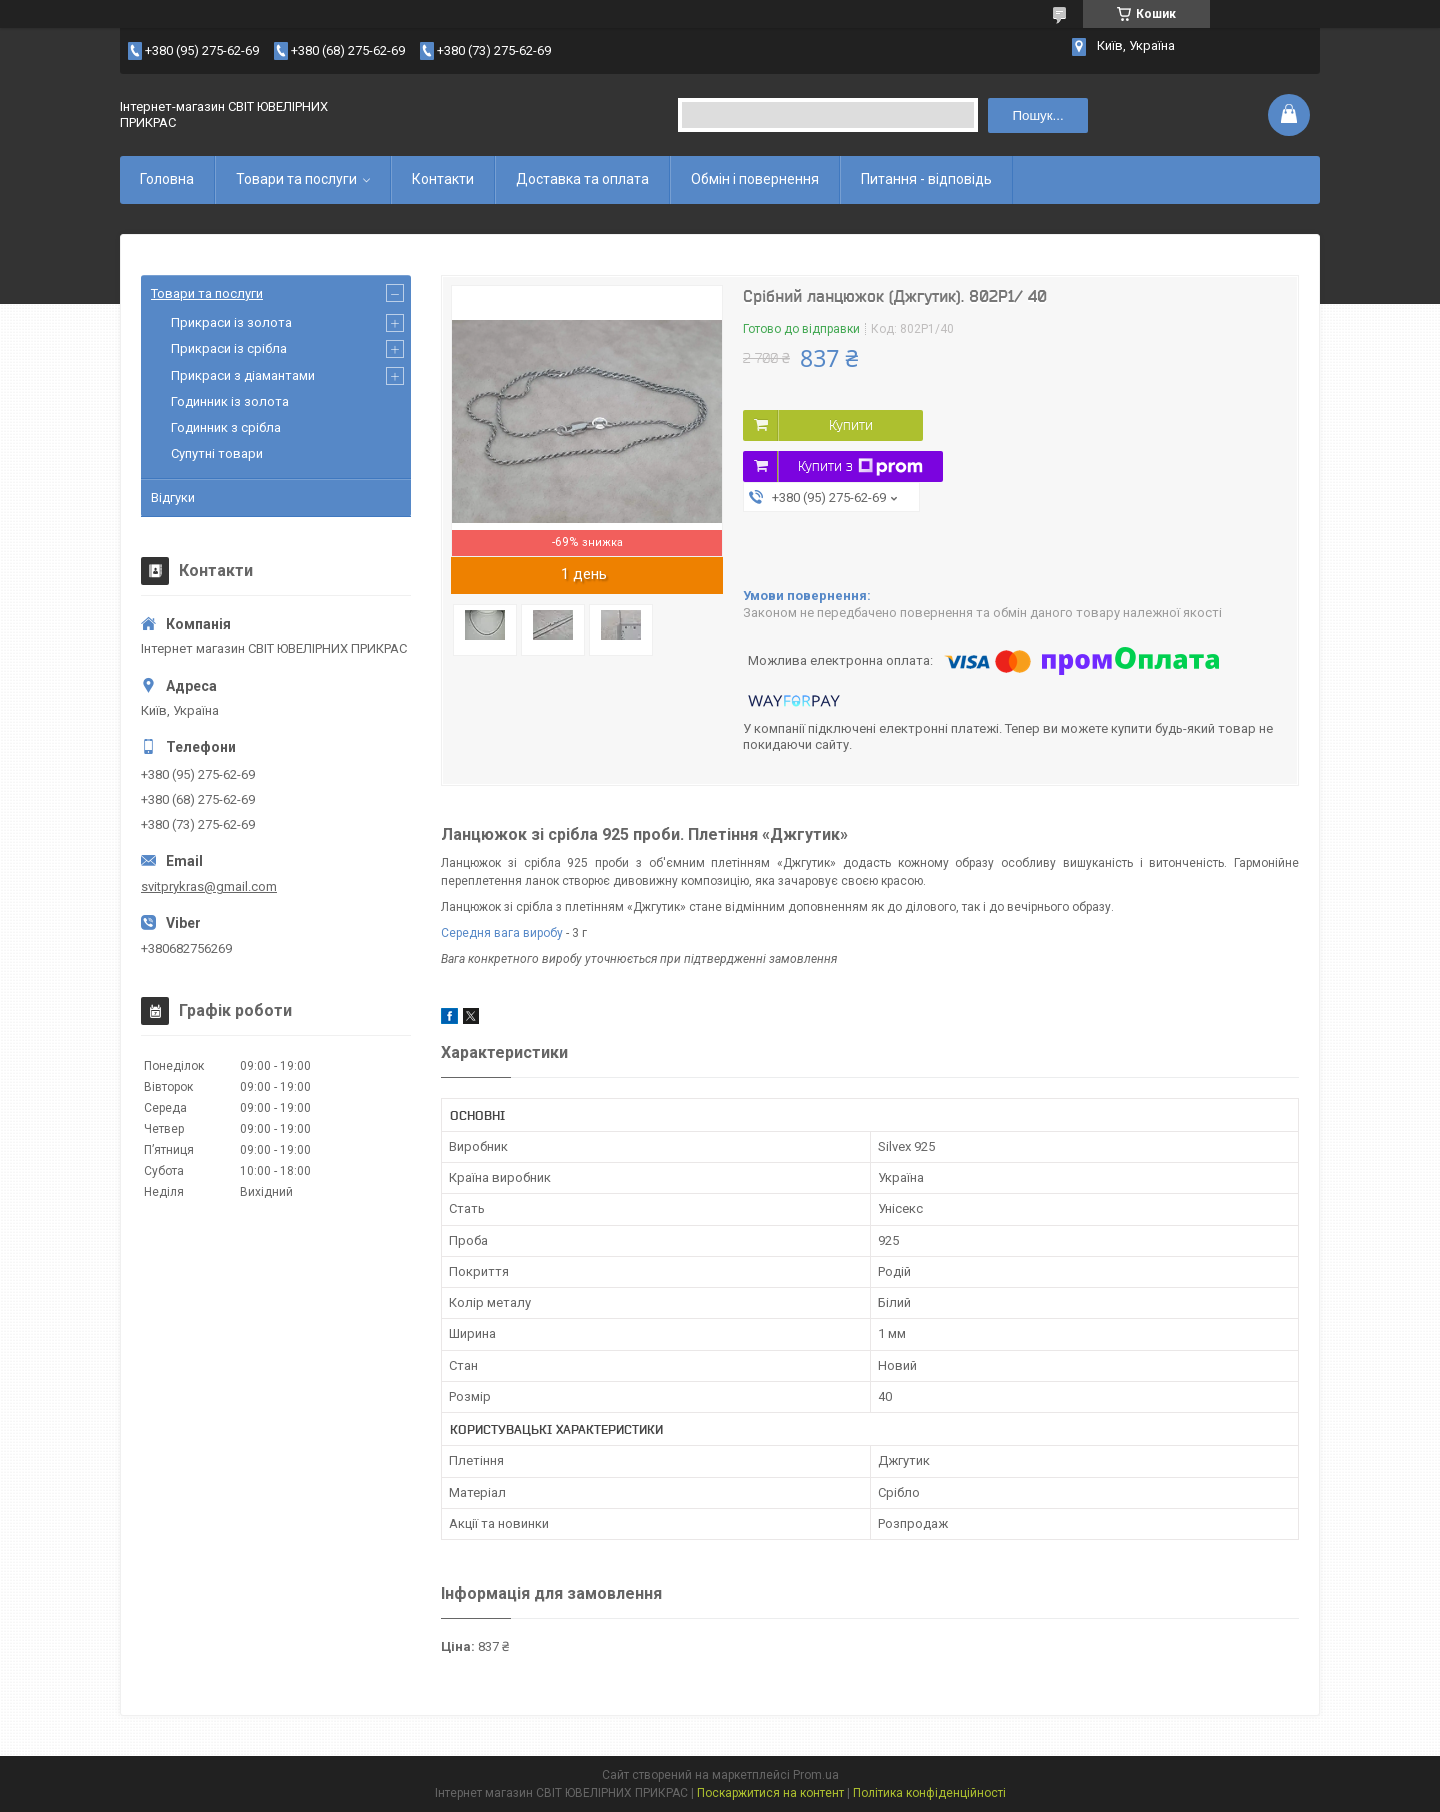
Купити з (860, 467)
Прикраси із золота (231, 322)
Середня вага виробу (502, 933)
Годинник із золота (230, 401)
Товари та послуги (296, 179)
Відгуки (173, 497)
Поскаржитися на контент (770, 1793)
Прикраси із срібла (229, 348)
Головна (167, 179)
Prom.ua (816, 1775)
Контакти (443, 179)
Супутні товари (217, 453)
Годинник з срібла (226, 427)
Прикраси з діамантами (243, 375)
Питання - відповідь (926, 179)
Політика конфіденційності (929, 1793)
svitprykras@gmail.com (209, 886)
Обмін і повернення (755, 179)
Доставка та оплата (582, 179)
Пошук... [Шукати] (1037, 115)
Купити (851, 425)
